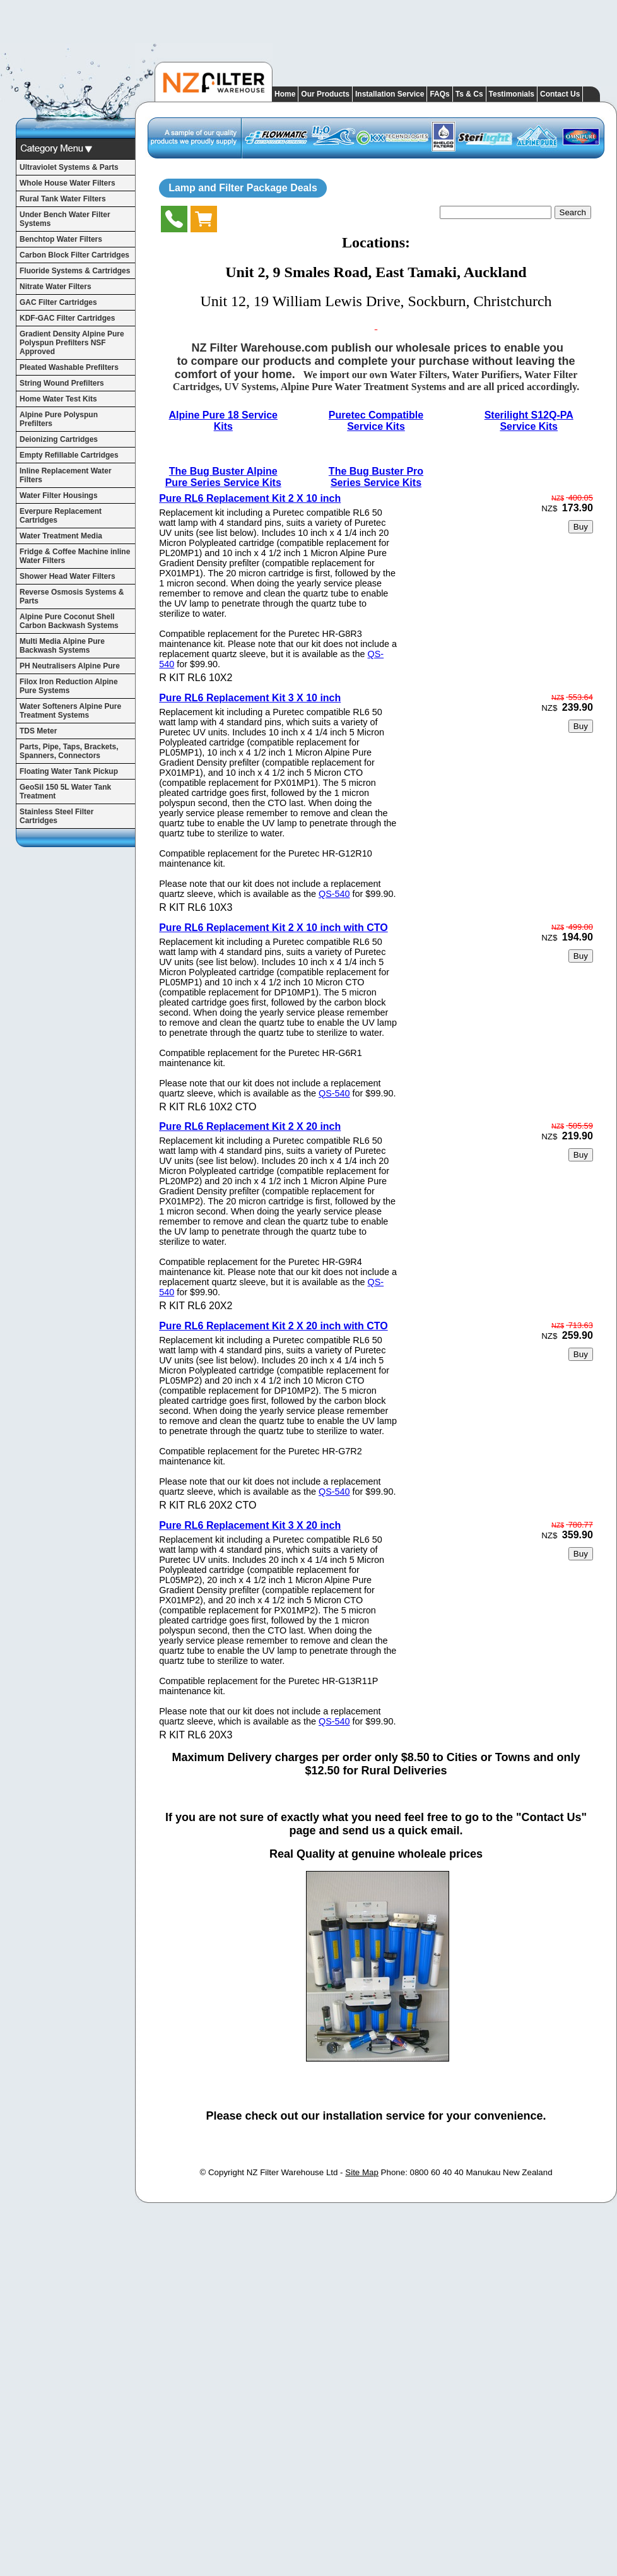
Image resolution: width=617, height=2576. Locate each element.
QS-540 (334, 894)
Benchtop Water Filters (61, 239)
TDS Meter (38, 731)
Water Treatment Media (61, 535)
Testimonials (511, 94)
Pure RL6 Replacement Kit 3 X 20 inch (250, 1525)
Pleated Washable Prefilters (69, 367)
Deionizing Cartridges (59, 439)
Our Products (325, 94)
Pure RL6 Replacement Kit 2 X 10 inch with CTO (273, 927)
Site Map (362, 2172)
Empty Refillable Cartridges (69, 455)
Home (284, 94)
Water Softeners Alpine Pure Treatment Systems (70, 711)
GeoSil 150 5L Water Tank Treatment (65, 791)
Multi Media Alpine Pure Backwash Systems (62, 646)
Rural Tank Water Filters (63, 198)
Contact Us (560, 94)
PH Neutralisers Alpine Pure (70, 666)
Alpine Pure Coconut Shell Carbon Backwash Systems (69, 621)
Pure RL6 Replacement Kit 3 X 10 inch (250, 697)
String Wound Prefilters (62, 383)
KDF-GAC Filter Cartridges (67, 318)
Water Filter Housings (59, 495)
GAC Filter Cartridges (58, 302)
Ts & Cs (469, 94)
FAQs (439, 94)
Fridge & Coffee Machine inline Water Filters (75, 556)
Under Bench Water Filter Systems (65, 219)
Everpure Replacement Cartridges (61, 516)
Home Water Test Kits (58, 399)
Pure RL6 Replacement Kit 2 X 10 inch (250, 498)
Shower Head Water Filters (67, 576)
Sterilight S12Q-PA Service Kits (529, 421)
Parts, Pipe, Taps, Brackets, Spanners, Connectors (69, 751)
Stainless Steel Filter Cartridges (56, 816)
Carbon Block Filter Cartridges (74, 255)
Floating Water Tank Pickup (69, 771)
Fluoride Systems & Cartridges (75, 270)
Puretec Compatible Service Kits (376, 421)
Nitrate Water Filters (55, 286)
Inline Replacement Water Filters (66, 475)
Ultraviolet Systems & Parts (69, 167)
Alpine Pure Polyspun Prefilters (59, 419)
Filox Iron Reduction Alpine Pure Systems (69, 686)
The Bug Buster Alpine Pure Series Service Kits (223, 477)
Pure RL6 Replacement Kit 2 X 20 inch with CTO (273, 1326)
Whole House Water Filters (67, 183)
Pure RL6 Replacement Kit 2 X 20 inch (250, 1126)
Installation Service (389, 94)
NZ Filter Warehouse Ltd (292, 2172)
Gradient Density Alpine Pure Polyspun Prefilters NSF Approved (72, 342)
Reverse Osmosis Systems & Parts (72, 596)
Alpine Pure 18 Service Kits (223, 421)
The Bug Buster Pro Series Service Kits (376, 477)
